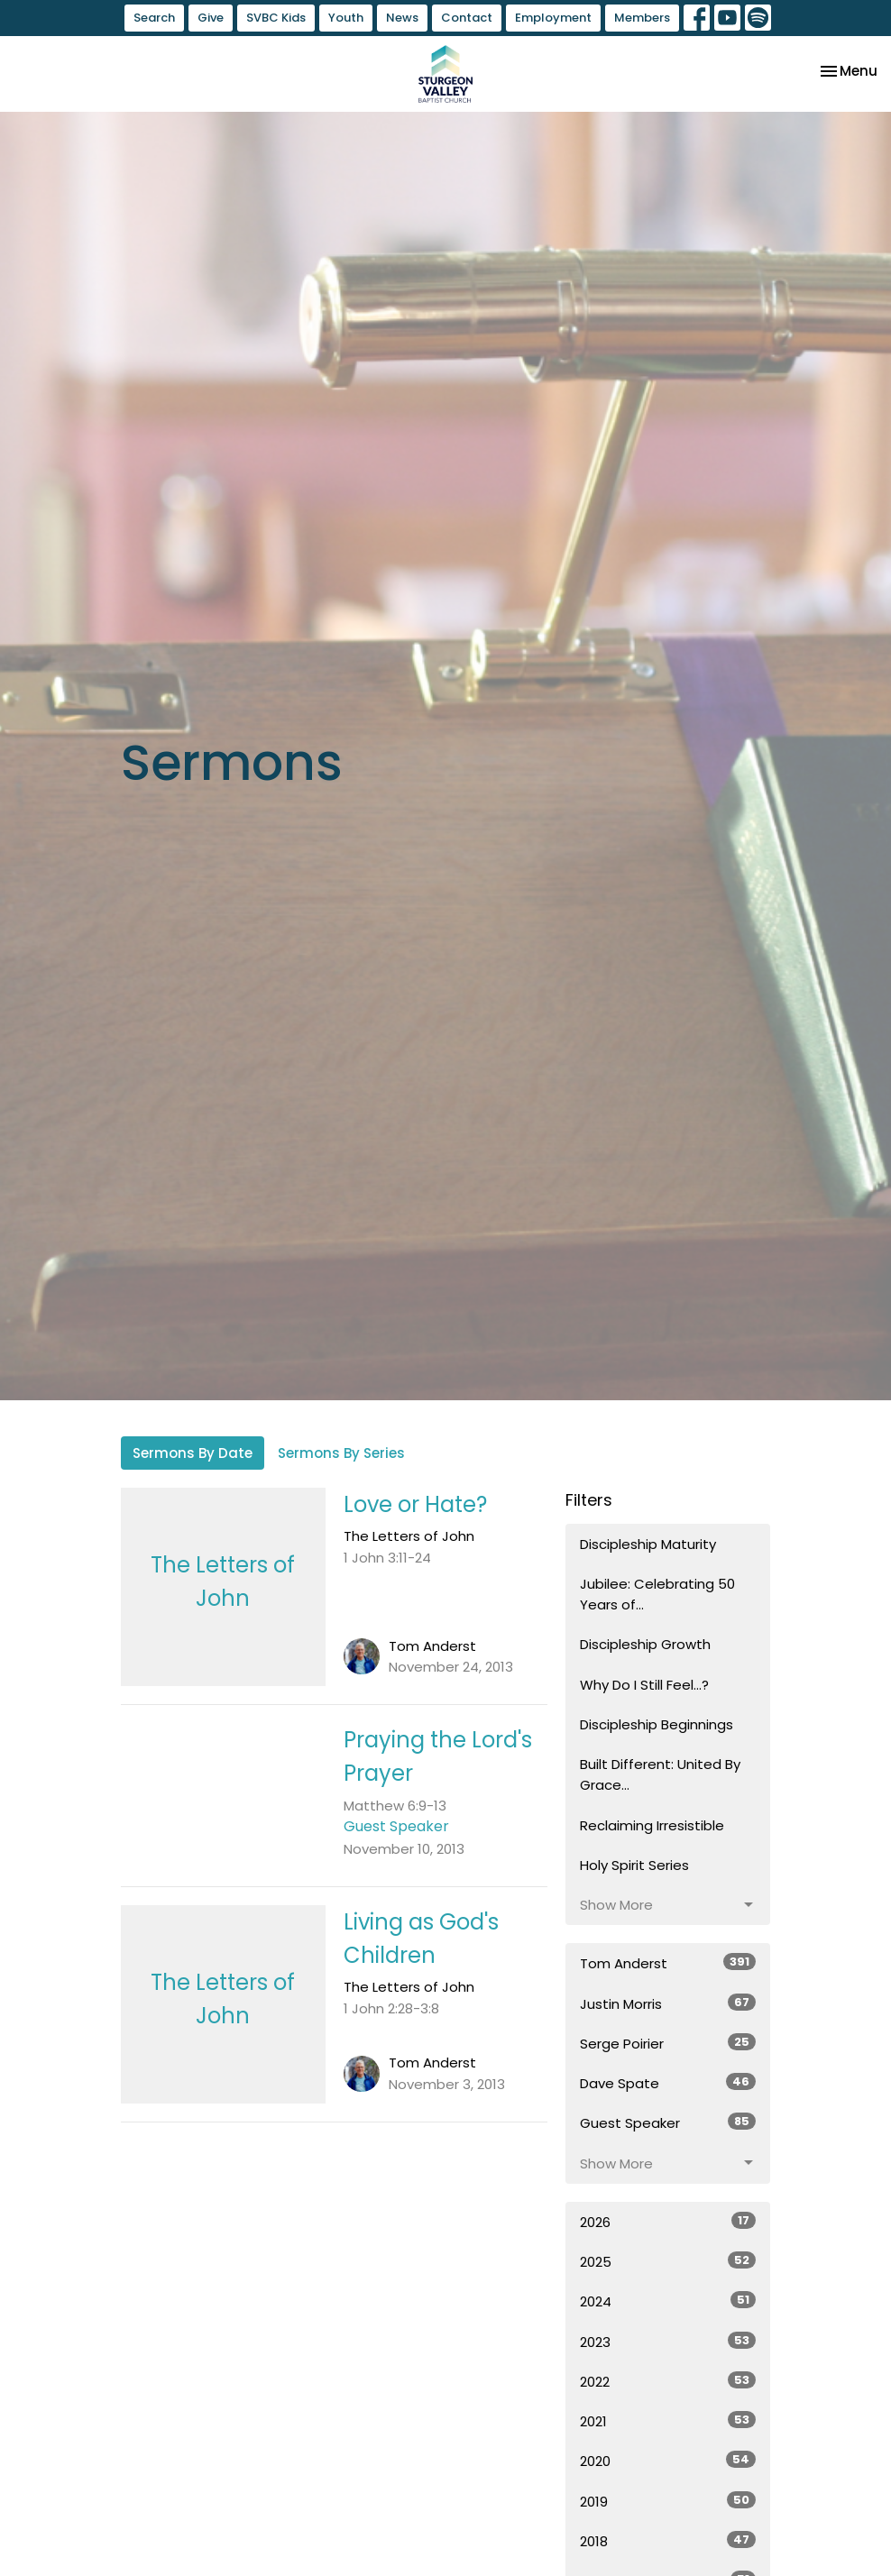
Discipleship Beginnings (656, 1724)
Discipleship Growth (645, 1644)
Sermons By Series (341, 1453)
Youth (345, 17)
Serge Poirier (668, 2043)
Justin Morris (668, 2003)
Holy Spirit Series (634, 1865)
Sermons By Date (193, 1453)
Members (642, 17)
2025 (668, 2261)
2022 (668, 2381)
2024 (668, 2301)
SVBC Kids (276, 17)
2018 (668, 2541)
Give (210, 17)
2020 (668, 2461)
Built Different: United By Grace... (660, 1774)
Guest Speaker (668, 2122)
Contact (466, 17)
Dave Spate (668, 2083)
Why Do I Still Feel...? (644, 1684)
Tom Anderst (668, 1963)
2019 (668, 2501)
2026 (668, 2222)
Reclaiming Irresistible (652, 1825)
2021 (668, 2421)
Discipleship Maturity (648, 1544)
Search (154, 17)
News (402, 17)
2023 (668, 2341)
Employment (553, 17)
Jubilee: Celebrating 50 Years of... (657, 1594)
